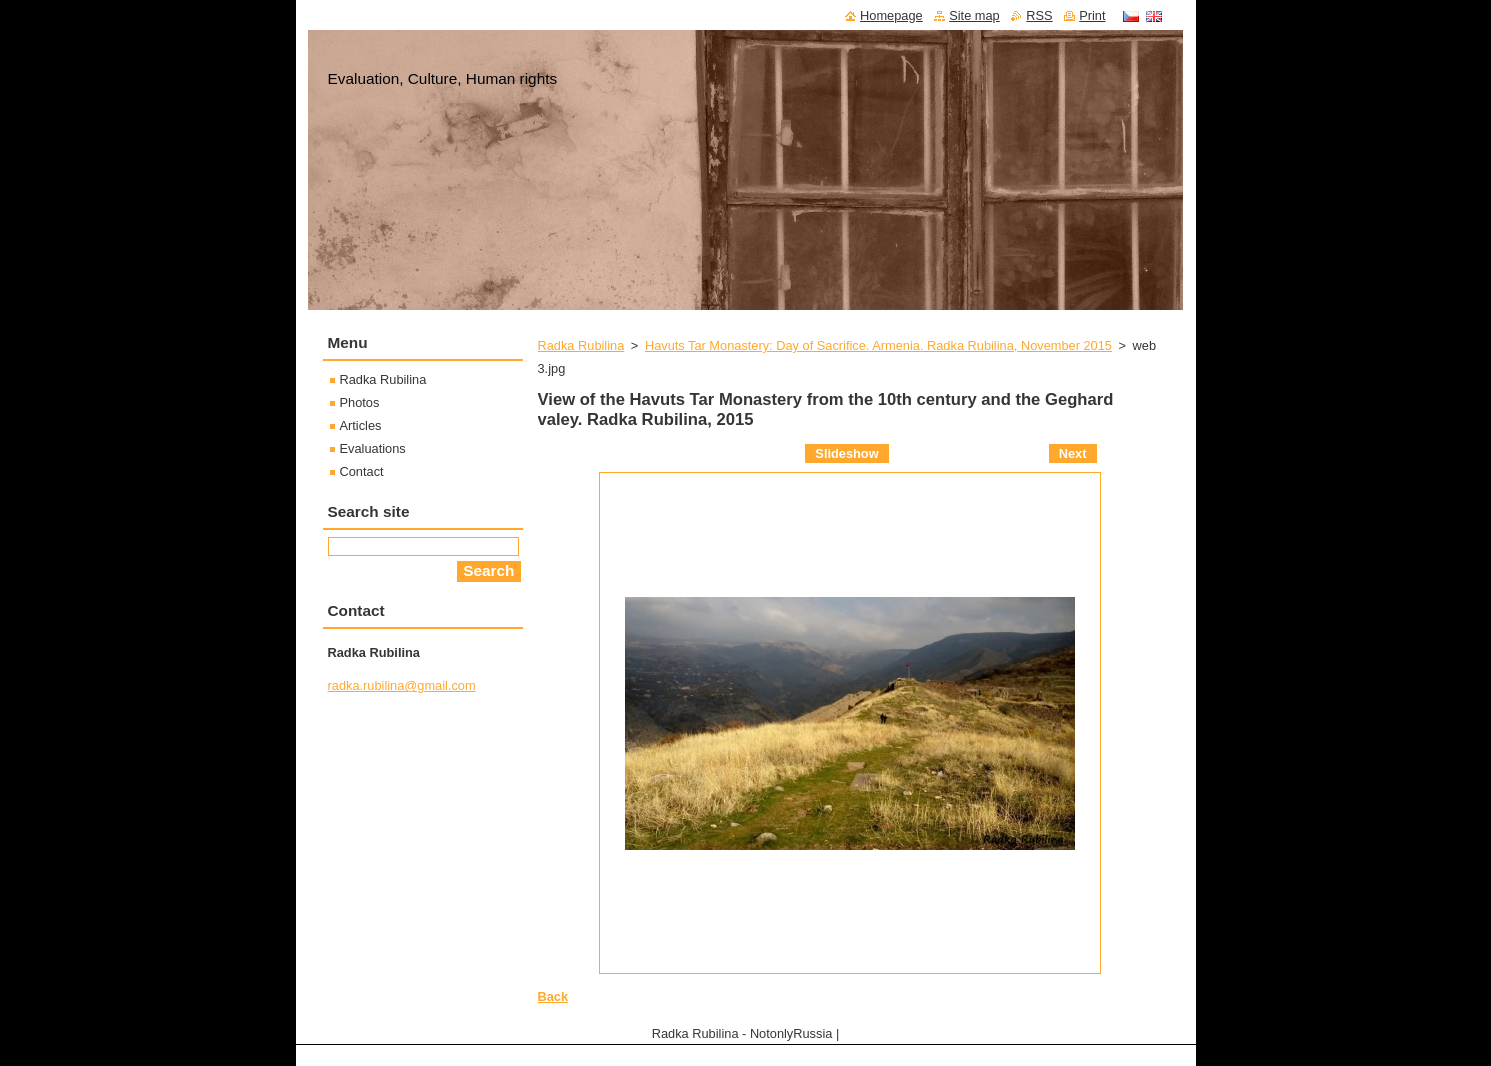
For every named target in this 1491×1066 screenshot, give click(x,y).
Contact (362, 471)
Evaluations (373, 448)
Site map (974, 15)
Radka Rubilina (581, 345)
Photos (360, 402)
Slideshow (846, 453)
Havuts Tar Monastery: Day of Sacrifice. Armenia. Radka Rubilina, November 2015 (878, 345)
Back (553, 996)
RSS (1039, 15)
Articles (361, 425)
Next (1073, 453)
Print (1092, 15)
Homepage (891, 15)
